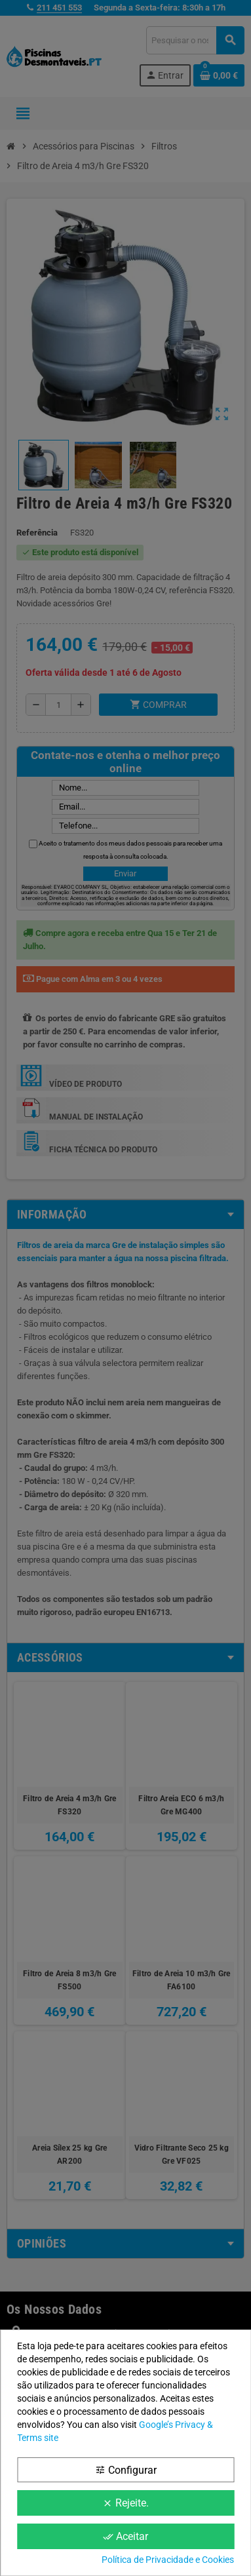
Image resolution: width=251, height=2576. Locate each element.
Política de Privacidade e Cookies (168, 2559)
